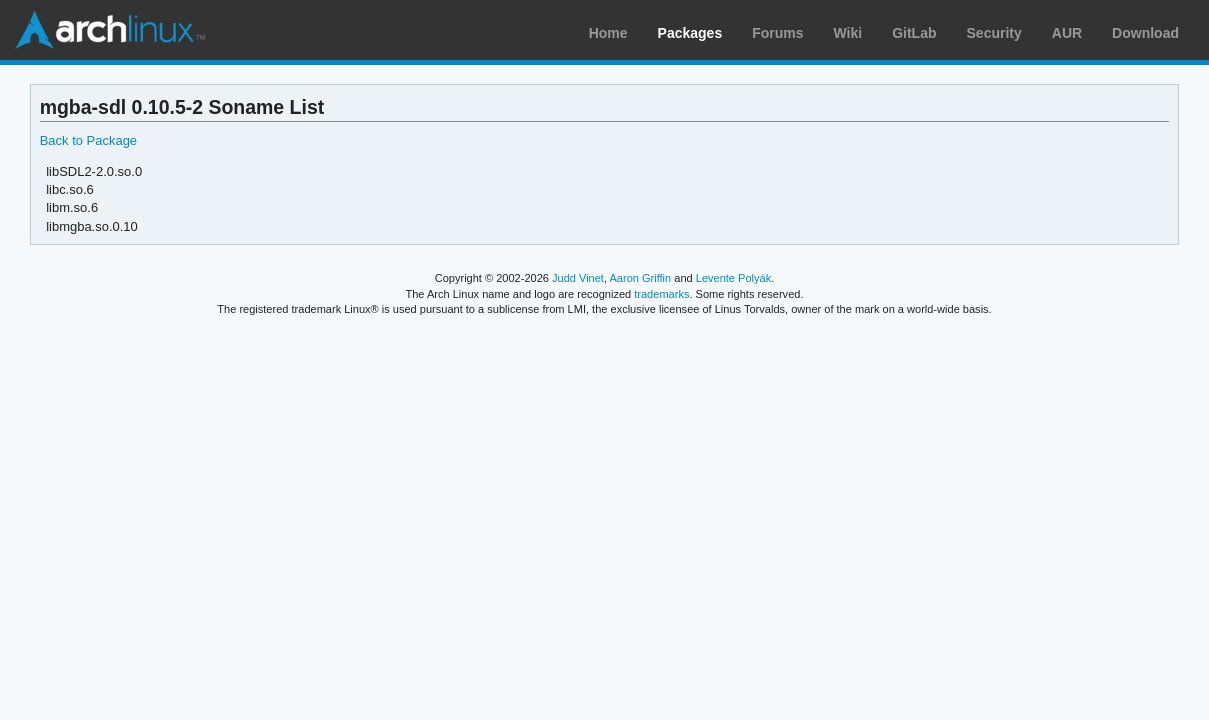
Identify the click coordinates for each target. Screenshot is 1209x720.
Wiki (848, 33)
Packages (690, 33)
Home (608, 33)
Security (994, 33)
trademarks (661, 294)
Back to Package (88, 140)
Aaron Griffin (640, 278)
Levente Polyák (733, 278)
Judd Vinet (578, 278)
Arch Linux (110, 30)
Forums (777, 33)
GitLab (914, 33)
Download (1145, 33)
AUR (1067, 33)
